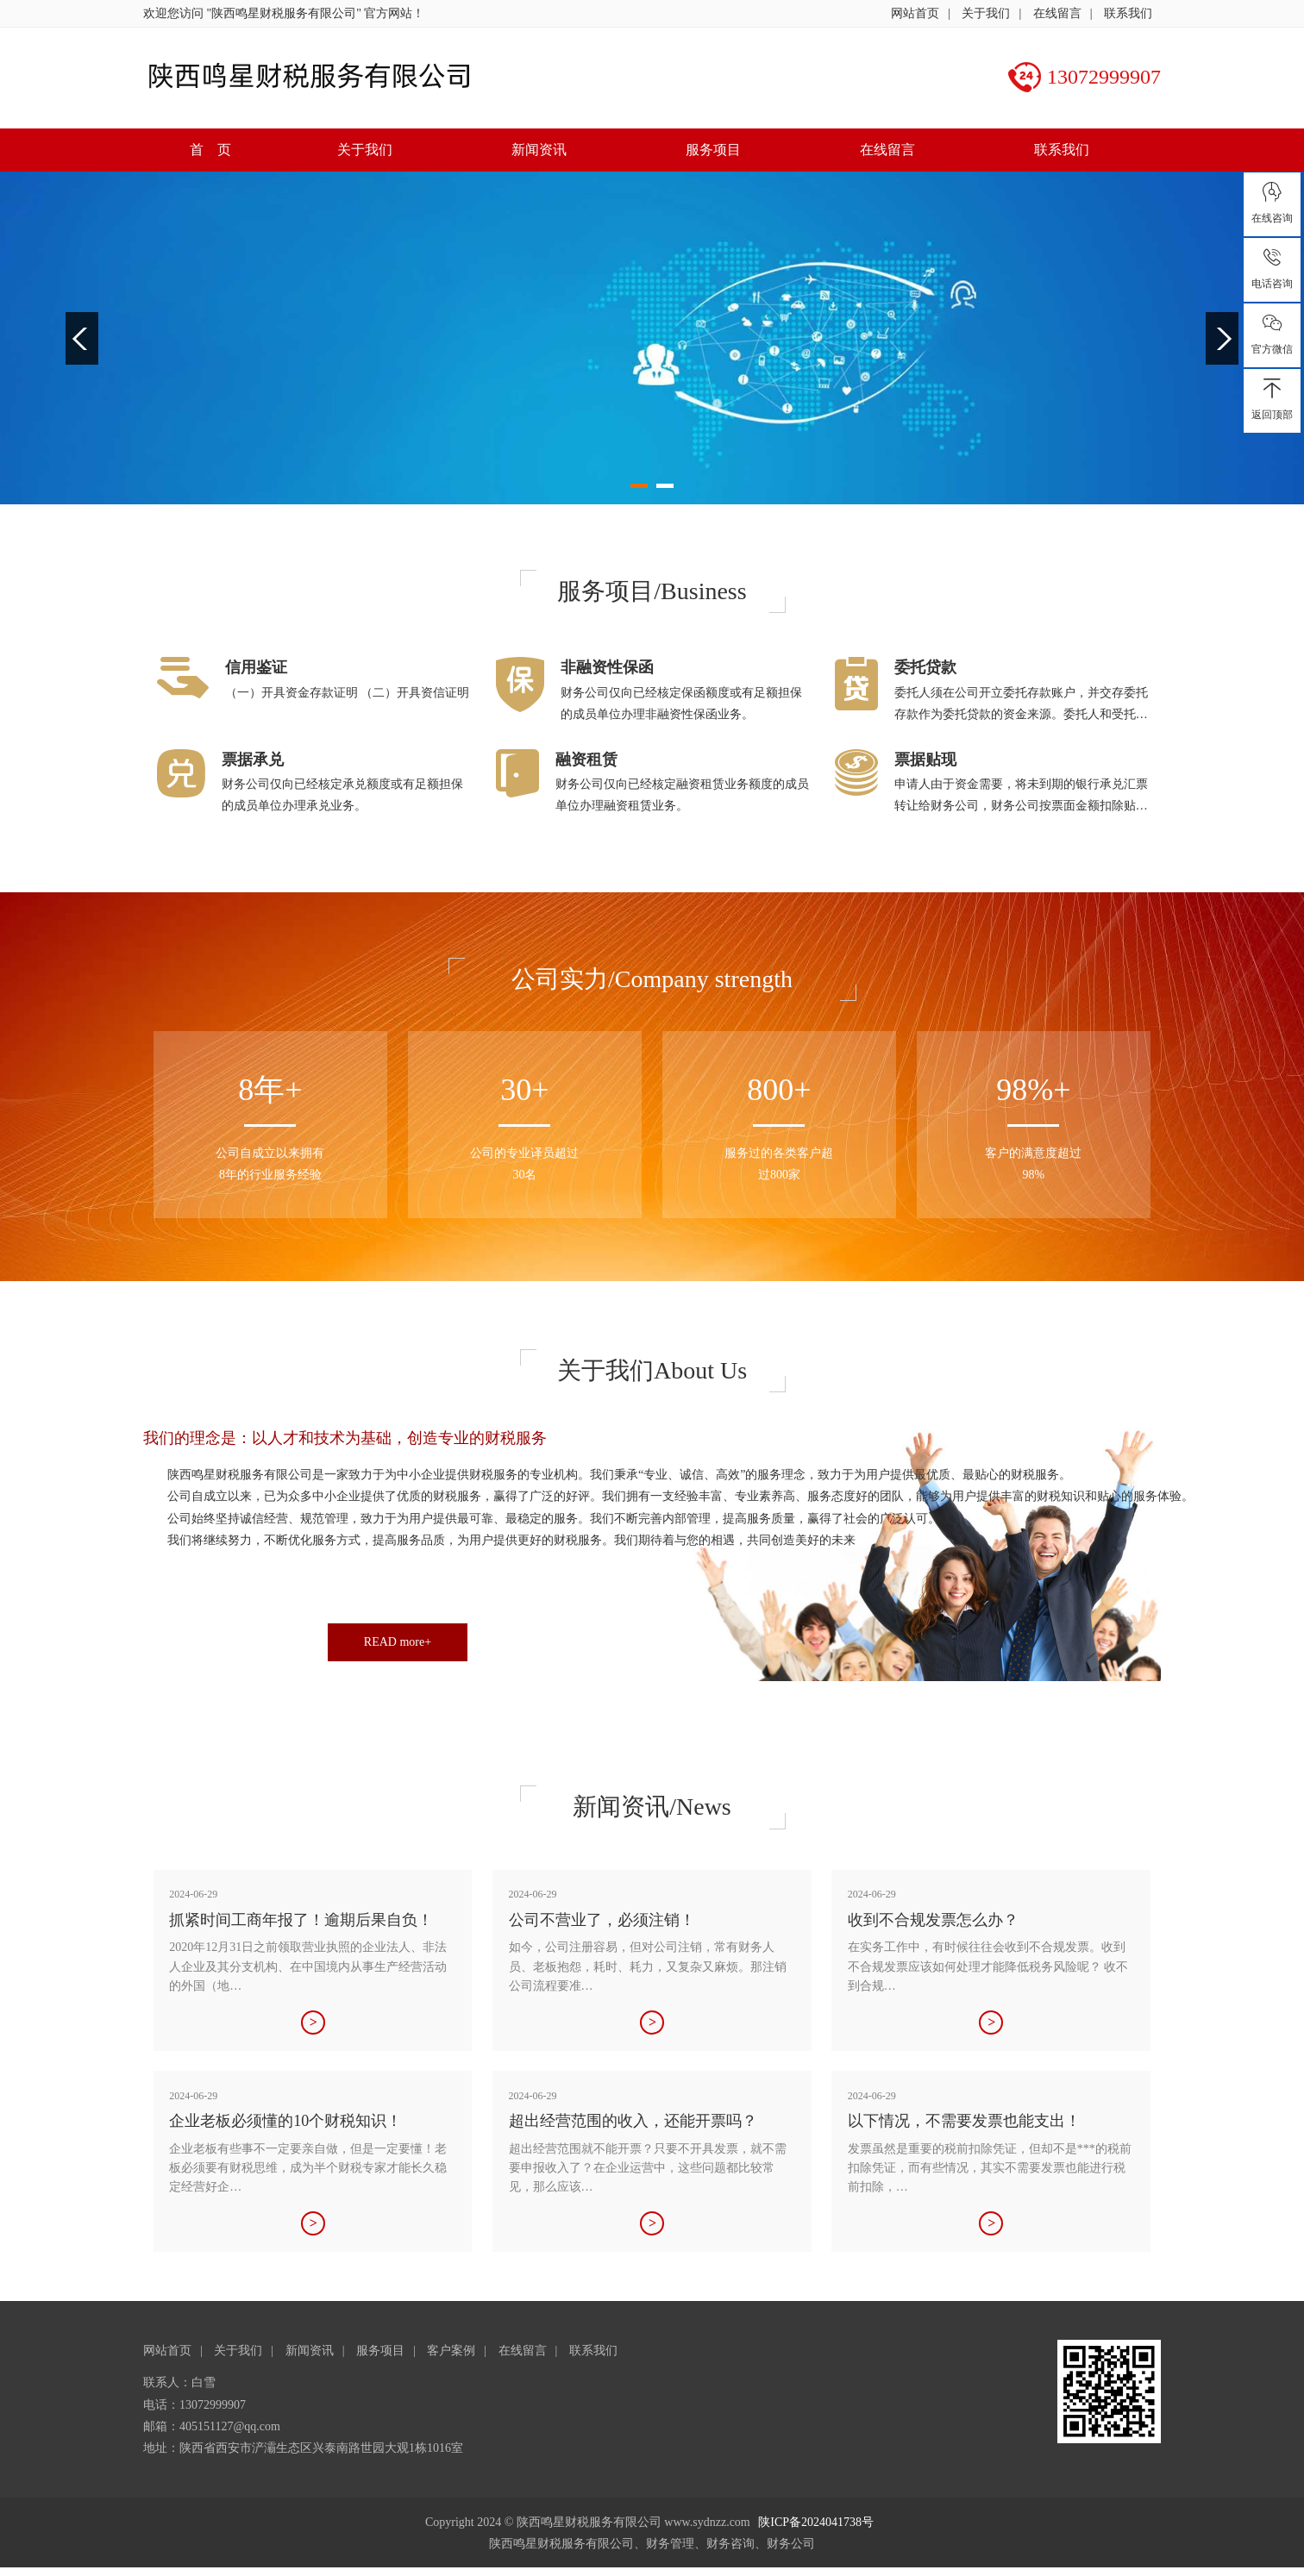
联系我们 (1128, 13)
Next (1222, 338)
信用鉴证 (256, 667)
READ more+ (397, 1641)
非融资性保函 (607, 667)
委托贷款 (925, 667)
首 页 (210, 149)
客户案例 (451, 2350)
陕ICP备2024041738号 (816, 2522)
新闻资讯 (539, 149)
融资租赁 (586, 759)
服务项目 (713, 149)
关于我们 (986, 13)
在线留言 (1057, 13)
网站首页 (915, 13)
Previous (82, 338)
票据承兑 (253, 759)
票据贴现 (925, 759)
